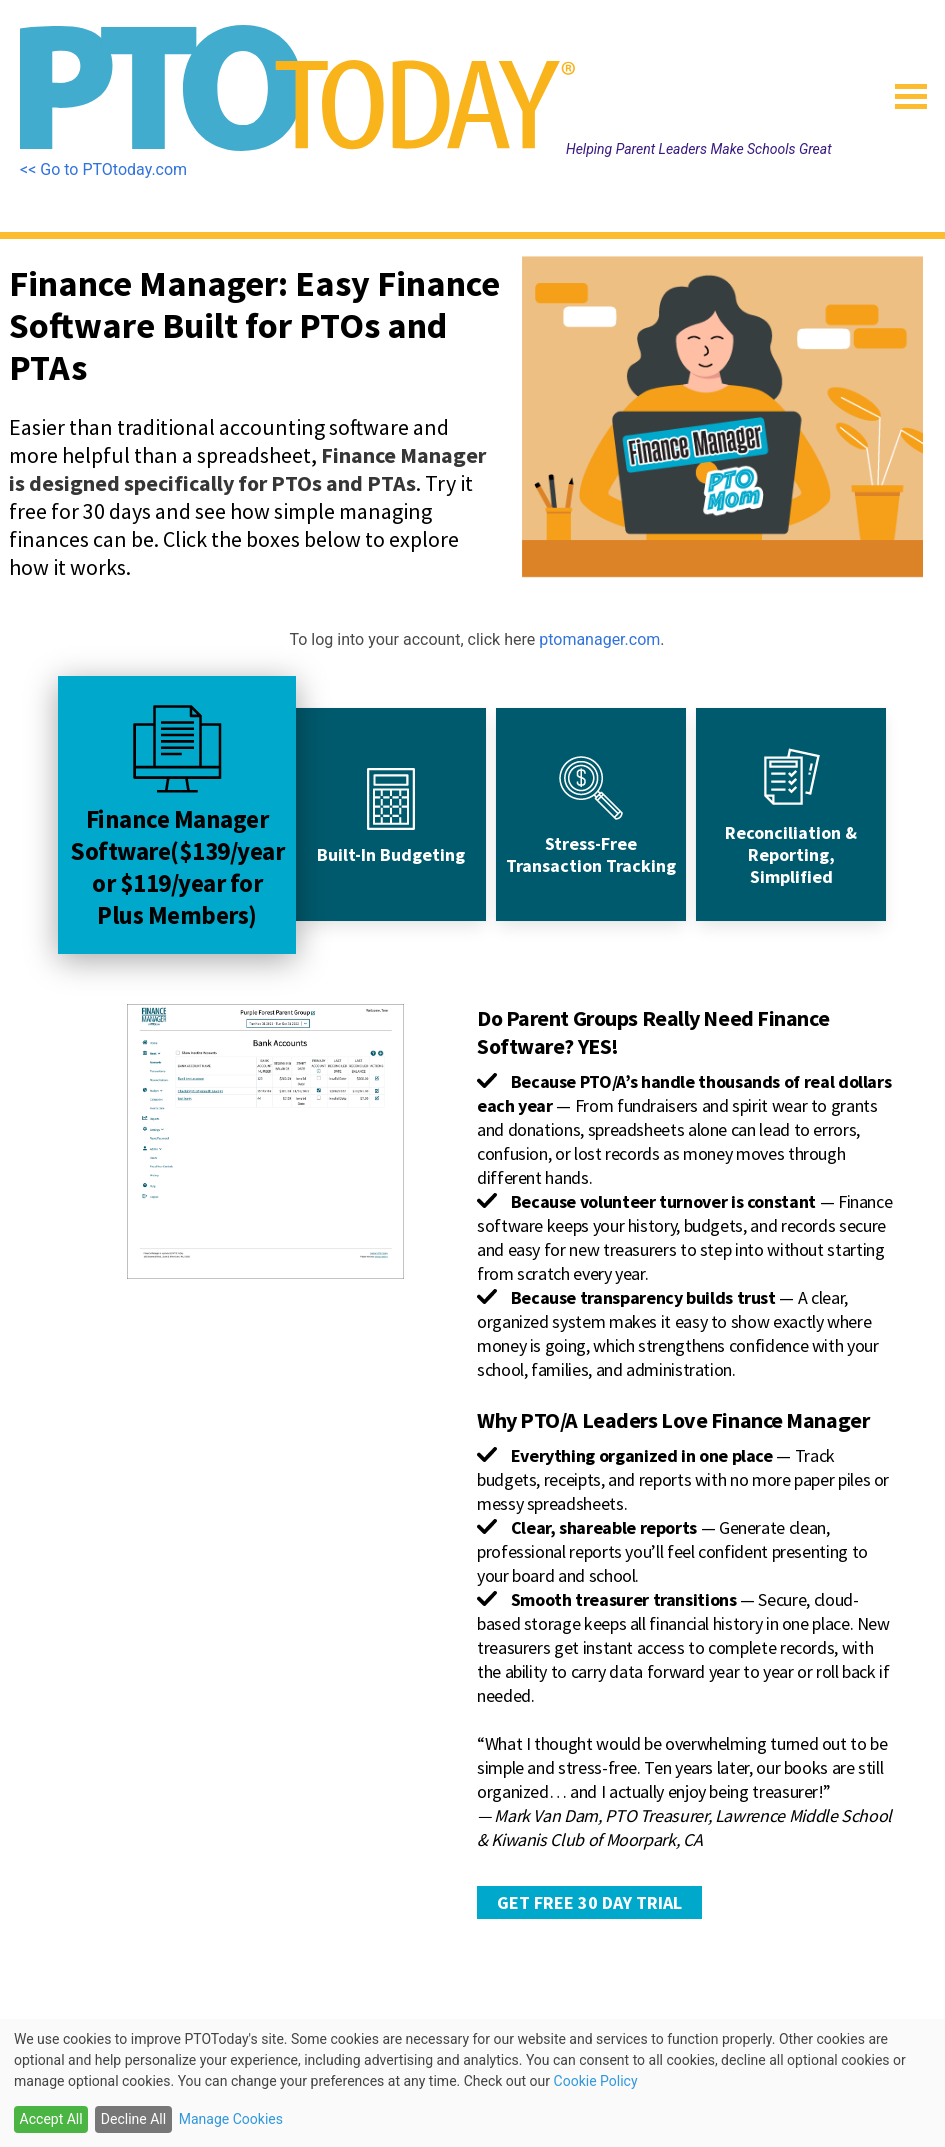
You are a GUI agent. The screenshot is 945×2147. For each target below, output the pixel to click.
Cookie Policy (596, 2081)
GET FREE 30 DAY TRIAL (589, 1902)
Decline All (133, 2119)
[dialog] (472, 2083)
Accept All (51, 2119)
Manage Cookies (231, 2119)
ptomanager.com (599, 639)
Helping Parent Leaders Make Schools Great (699, 149)
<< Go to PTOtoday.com (103, 169)
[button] (903, 90)
